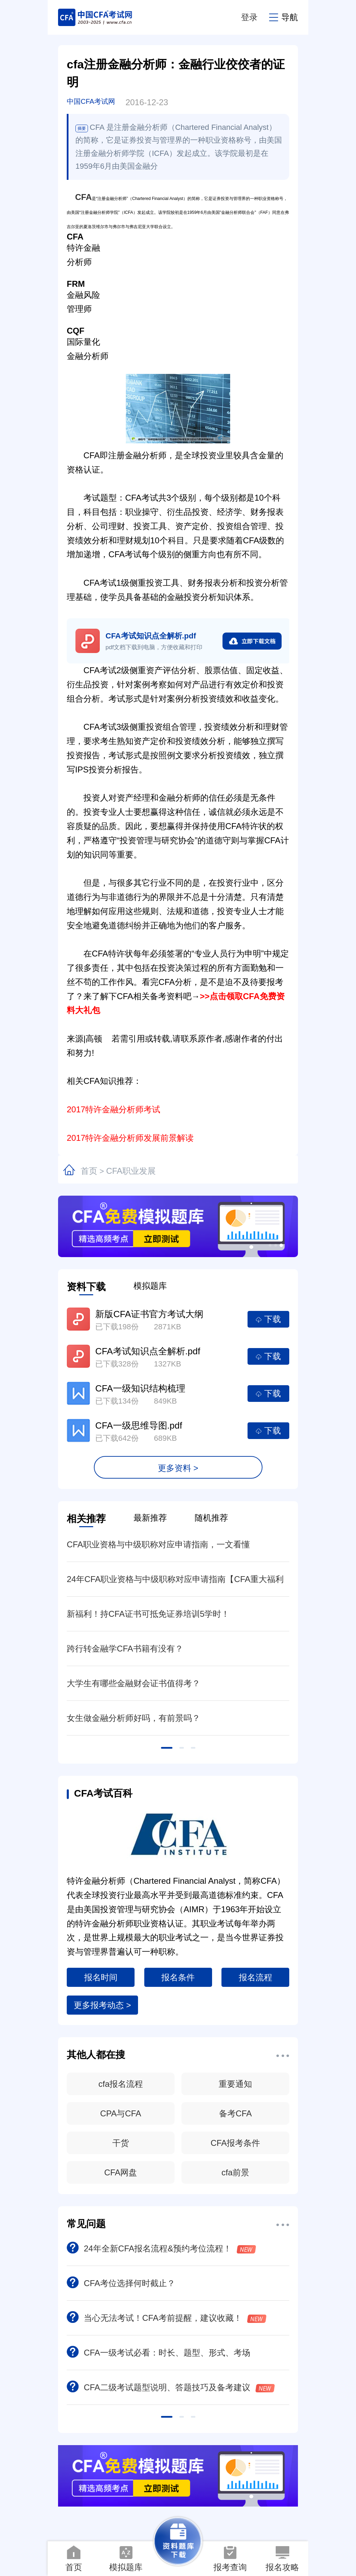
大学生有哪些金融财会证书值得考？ (133, 1683)
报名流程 (255, 1977)
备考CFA (235, 2113)
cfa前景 (235, 2172)
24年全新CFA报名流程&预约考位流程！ (161, 2248)
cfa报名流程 (120, 2084)
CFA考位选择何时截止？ (121, 2283)
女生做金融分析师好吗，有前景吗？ (133, 1718)
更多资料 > (178, 1468)
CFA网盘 (120, 2172)
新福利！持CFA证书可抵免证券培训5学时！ (148, 1614)
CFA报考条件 (235, 2143)
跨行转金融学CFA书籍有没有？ (125, 1648)
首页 (89, 1171)
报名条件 (178, 1977)
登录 (249, 17)
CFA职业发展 (131, 1171)
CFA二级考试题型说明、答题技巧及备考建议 (171, 2387)
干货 (120, 2143)
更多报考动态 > (102, 2005)
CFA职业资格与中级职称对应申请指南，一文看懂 (158, 1544)
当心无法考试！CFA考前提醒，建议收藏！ (166, 2318)
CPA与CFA (120, 2113)
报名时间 (101, 1977)
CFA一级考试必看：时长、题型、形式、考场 (158, 2352)
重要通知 (235, 2084)
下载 (268, 1319)
